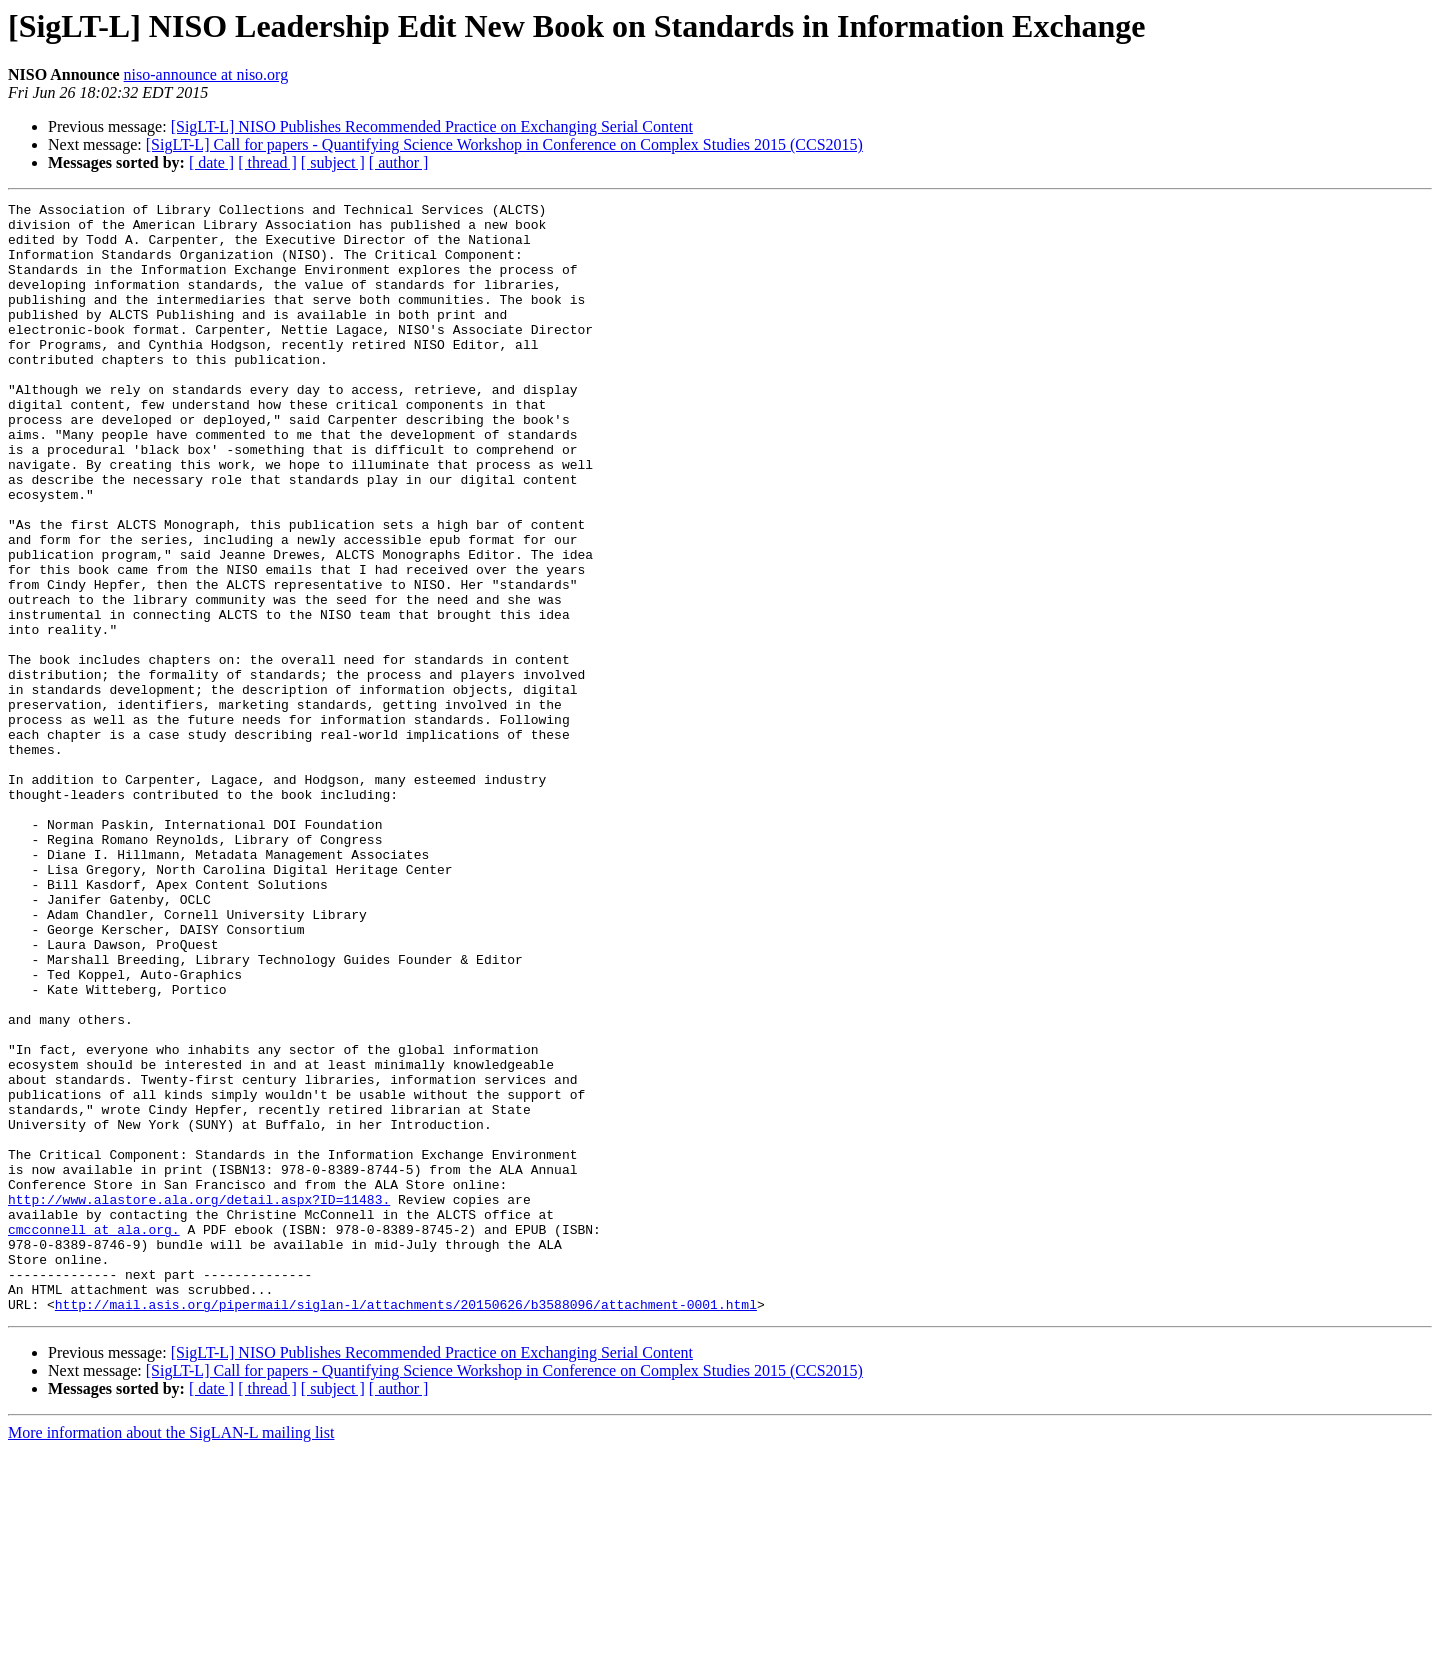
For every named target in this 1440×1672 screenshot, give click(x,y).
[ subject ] (333, 162)
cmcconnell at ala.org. (94, 1436)
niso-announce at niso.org (206, 74)
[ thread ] (267, 162)
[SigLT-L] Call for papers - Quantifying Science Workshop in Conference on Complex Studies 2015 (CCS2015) (504, 144)
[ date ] (211, 162)
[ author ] (399, 162)
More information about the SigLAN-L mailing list (171, 1654)
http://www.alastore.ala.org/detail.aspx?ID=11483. (199, 1400)
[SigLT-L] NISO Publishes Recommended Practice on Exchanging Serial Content (432, 126)
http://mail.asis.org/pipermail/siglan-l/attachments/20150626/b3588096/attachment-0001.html (406, 1526)
